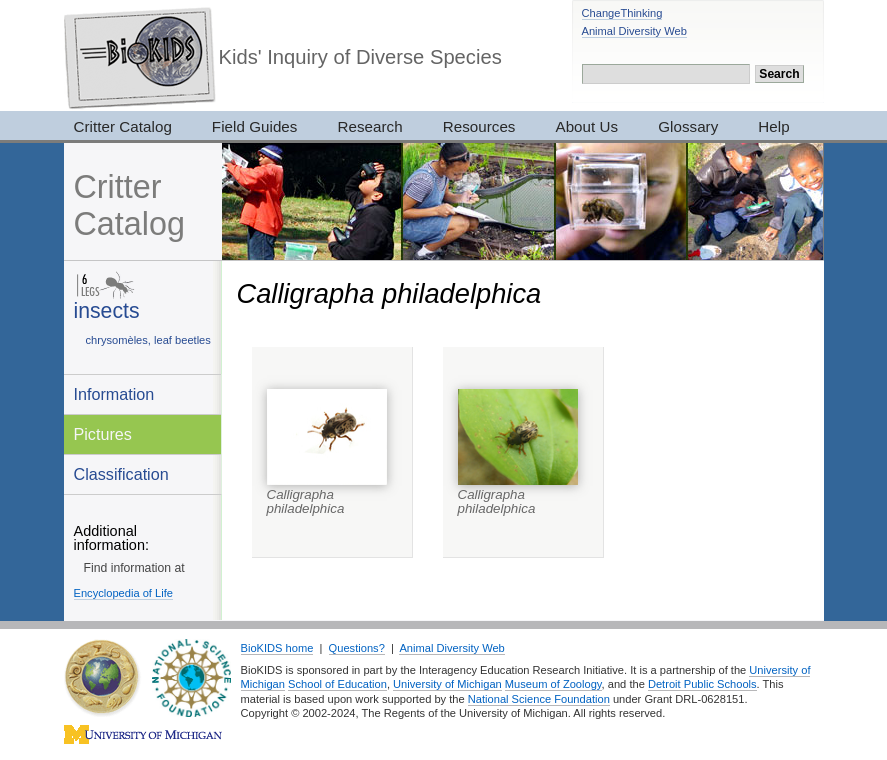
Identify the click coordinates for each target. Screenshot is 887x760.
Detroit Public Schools (702, 684)
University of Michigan (447, 684)
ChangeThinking (622, 13)
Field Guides (255, 126)
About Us (587, 126)
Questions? (357, 648)
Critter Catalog (123, 126)
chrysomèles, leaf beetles (148, 340)
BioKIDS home (277, 648)
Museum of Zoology (553, 684)
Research (369, 126)
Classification (121, 474)
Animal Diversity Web (634, 31)
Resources (479, 126)
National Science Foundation (539, 699)
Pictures (103, 434)
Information (114, 394)
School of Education (337, 684)
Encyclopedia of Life (123, 593)
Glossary (688, 126)
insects (107, 310)
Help (773, 126)
